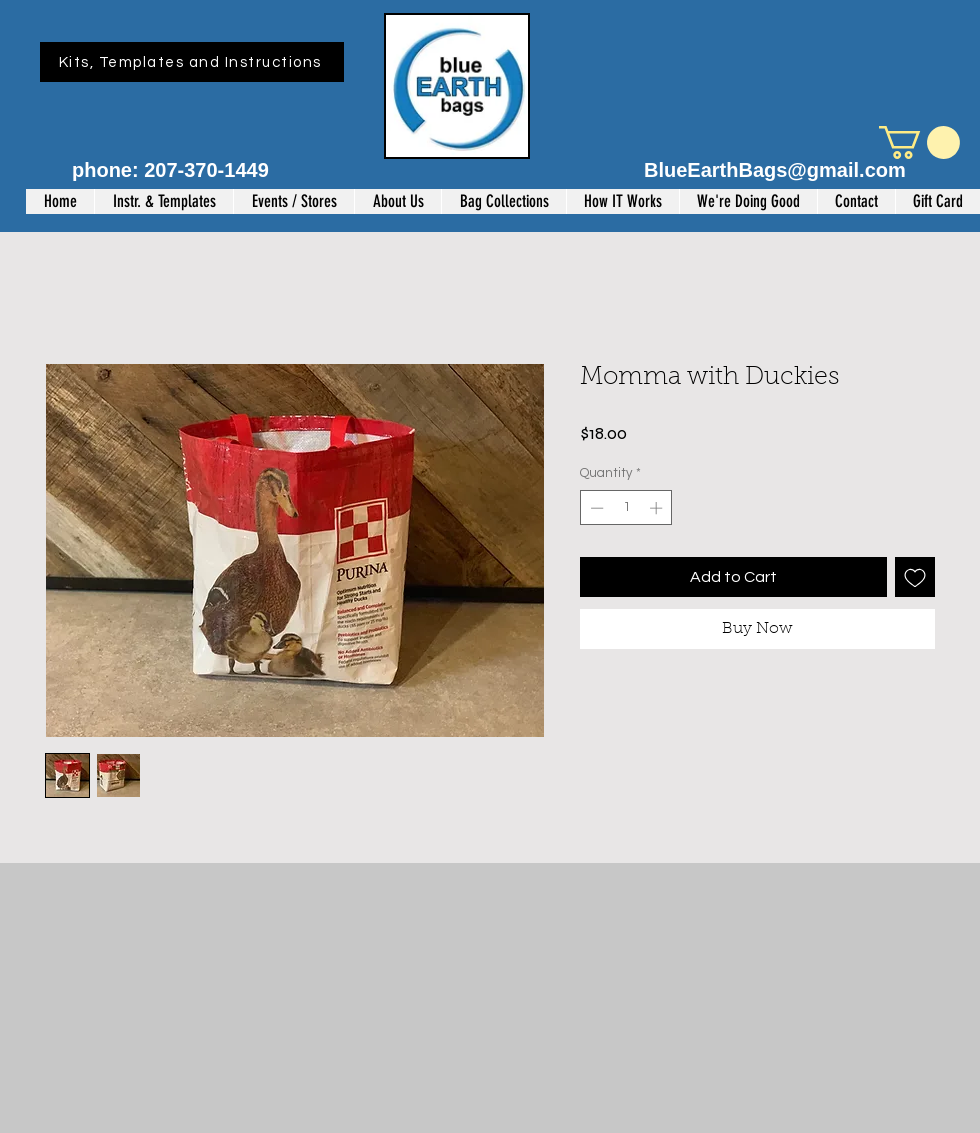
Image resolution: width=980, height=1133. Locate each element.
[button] (919, 142)
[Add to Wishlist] (915, 577)
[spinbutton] (626, 508)
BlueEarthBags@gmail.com (775, 170)
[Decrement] (595, 508)
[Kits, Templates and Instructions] (192, 62)
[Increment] (658, 508)
